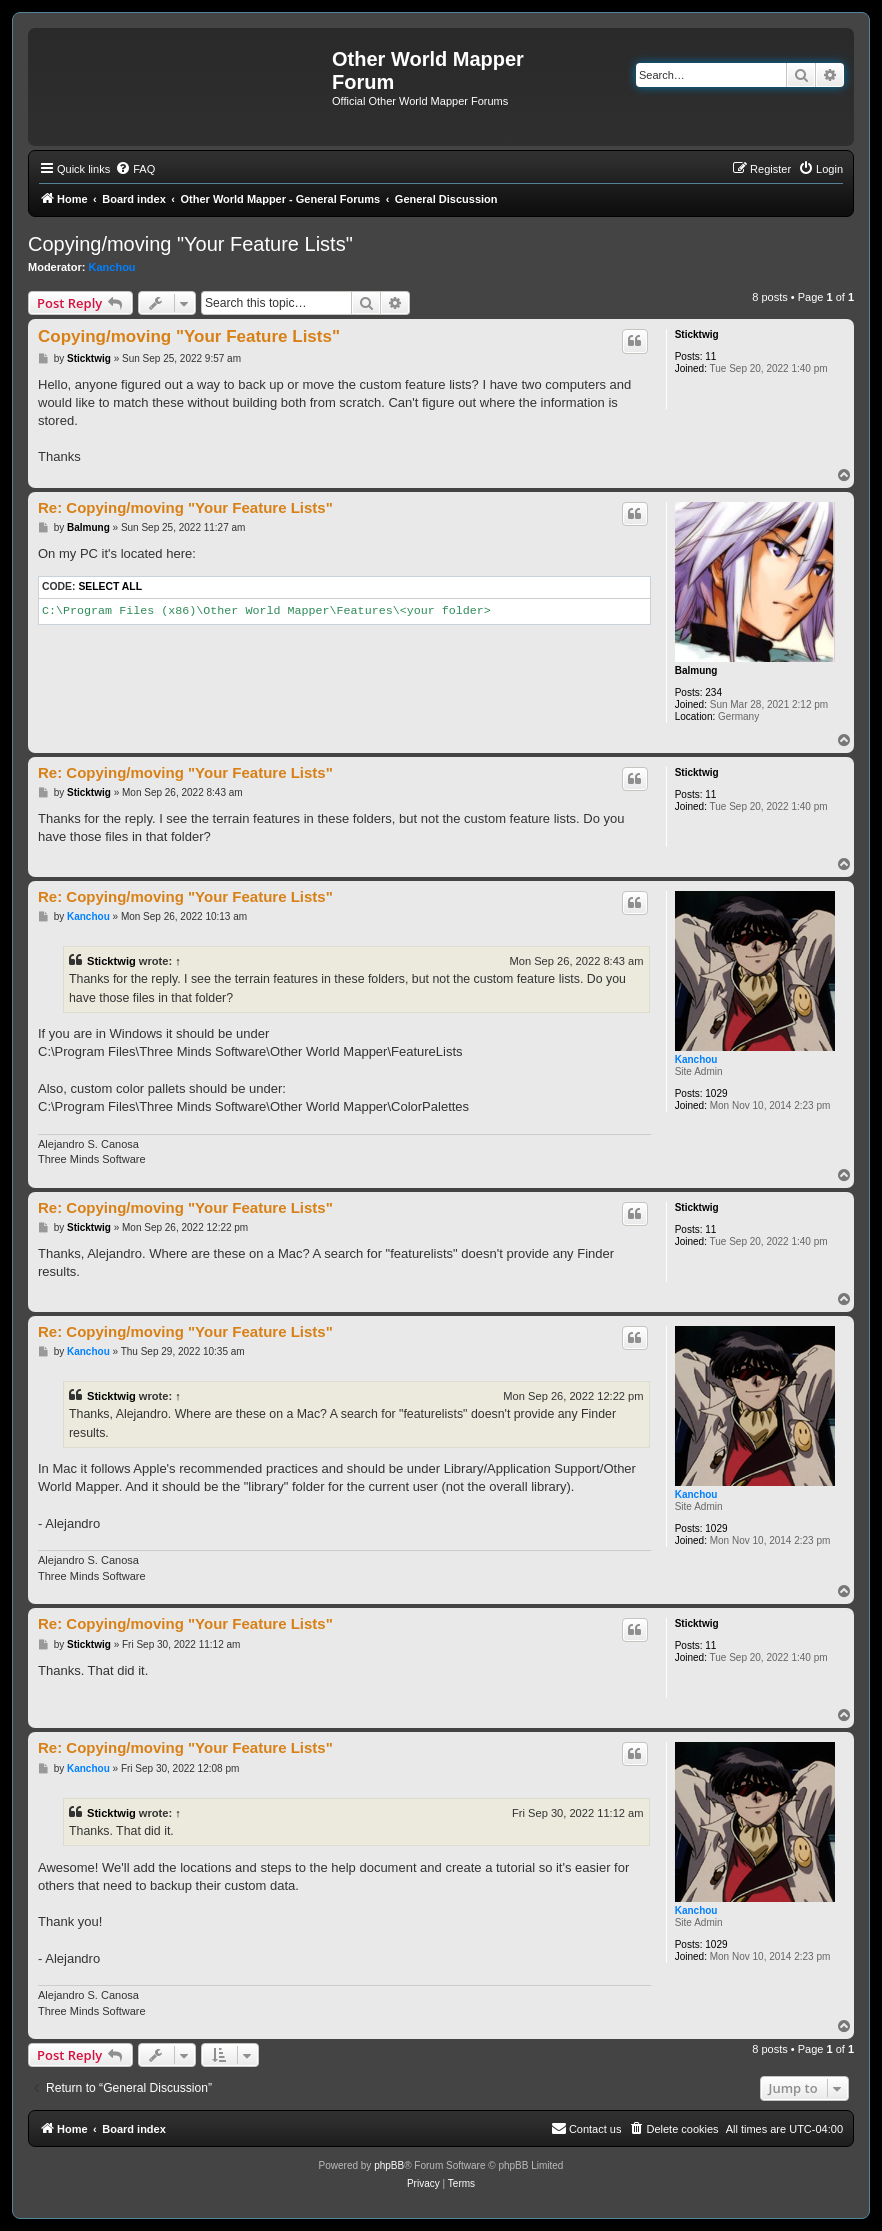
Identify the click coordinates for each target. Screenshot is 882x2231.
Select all (110, 586)
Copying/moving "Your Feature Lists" (190, 244)
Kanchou (112, 267)
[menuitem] (135, 169)
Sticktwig (697, 334)
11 (710, 356)
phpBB (389, 2165)
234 (713, 692)
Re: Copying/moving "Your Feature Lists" (185, 507)
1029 (716, 1093)
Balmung (696, 670)
